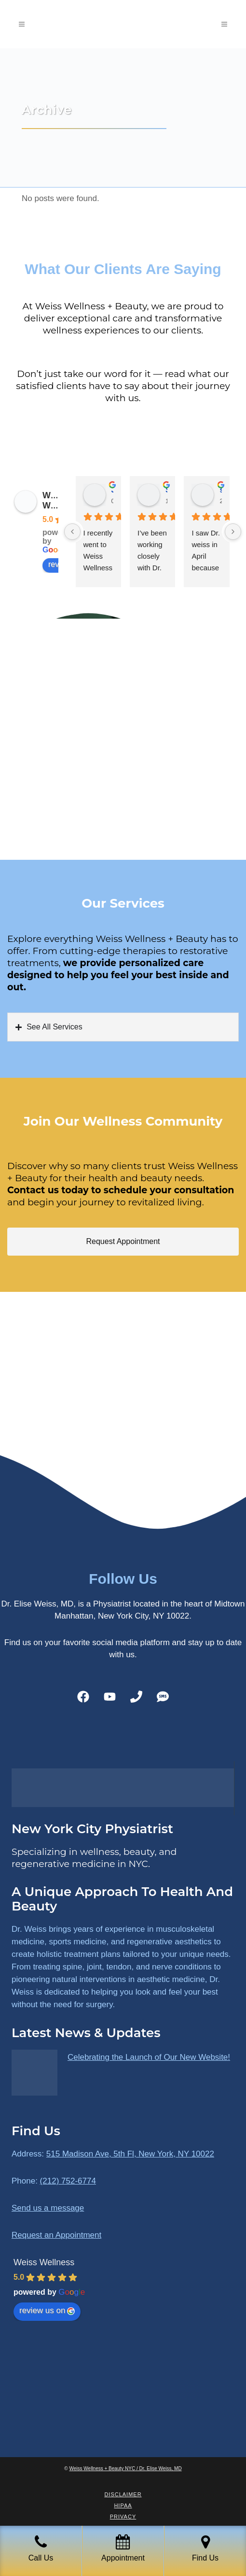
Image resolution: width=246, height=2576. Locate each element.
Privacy (123, 2516)
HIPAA (123, 2505)
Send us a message (48, 2208)
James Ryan (112, 490)
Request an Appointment (56, 2235)
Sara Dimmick (166, 490)
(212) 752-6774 (68, 2180)
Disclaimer (122, 2494)
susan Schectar (220, 490)
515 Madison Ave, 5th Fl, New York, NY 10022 (130, 2153)
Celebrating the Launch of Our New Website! (149, 2057)
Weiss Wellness (44, 2262)
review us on (47, 2310)
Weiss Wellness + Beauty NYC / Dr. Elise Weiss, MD (125, 2468)
